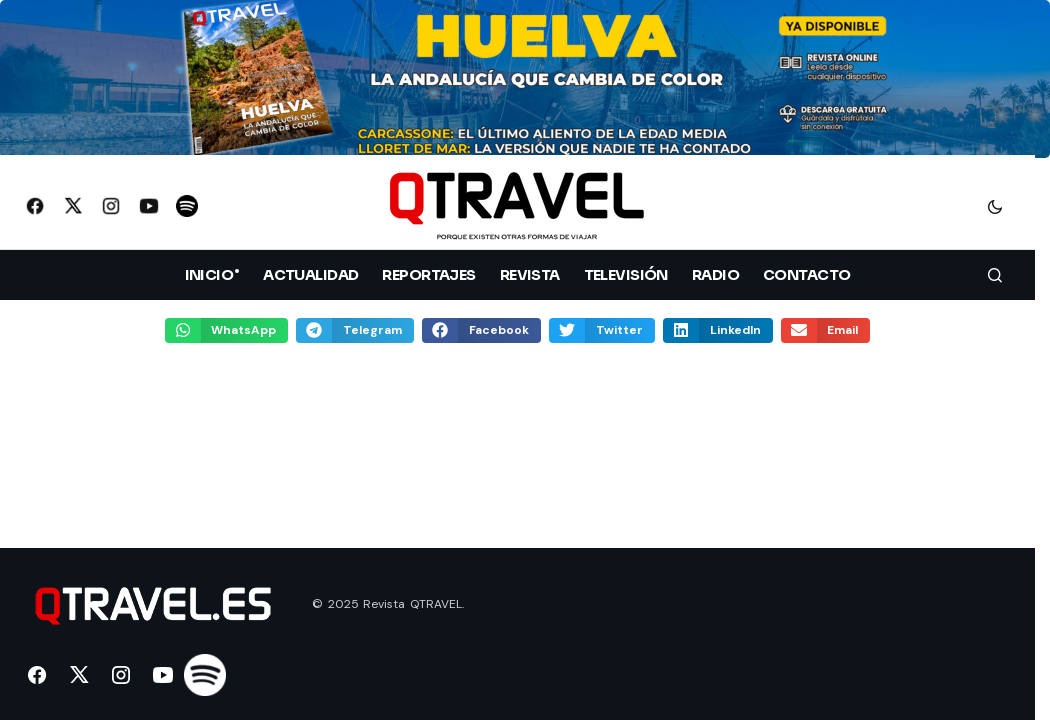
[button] (995, 206)
